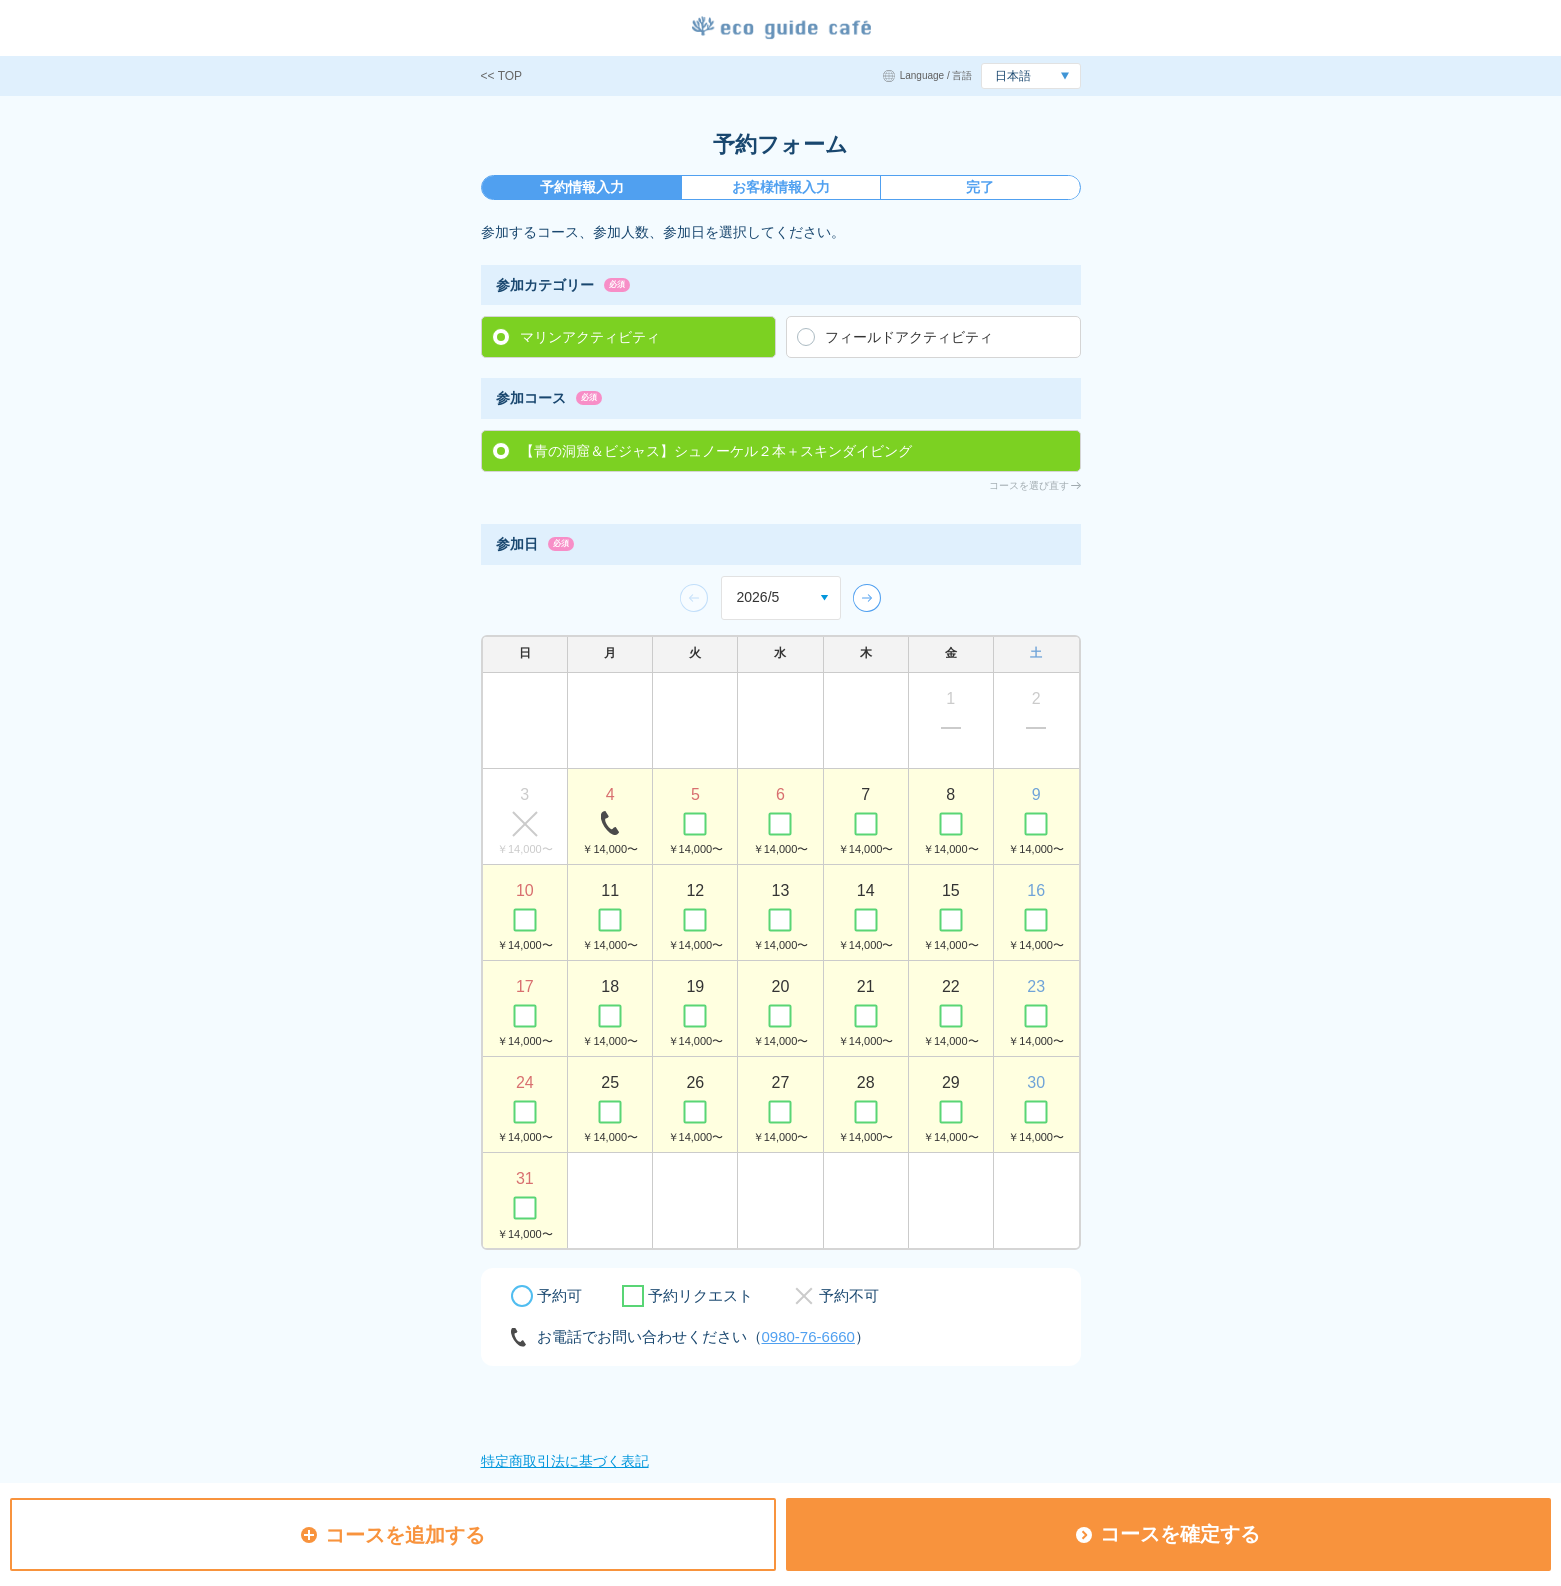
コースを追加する (393, 1535)
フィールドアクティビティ (909, 337)
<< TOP (502, 76)
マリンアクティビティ (590, 337)
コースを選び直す (1029, 485)
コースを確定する (1168, 1534)
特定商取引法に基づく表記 (565, 1461)
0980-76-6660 (808, 1336)
